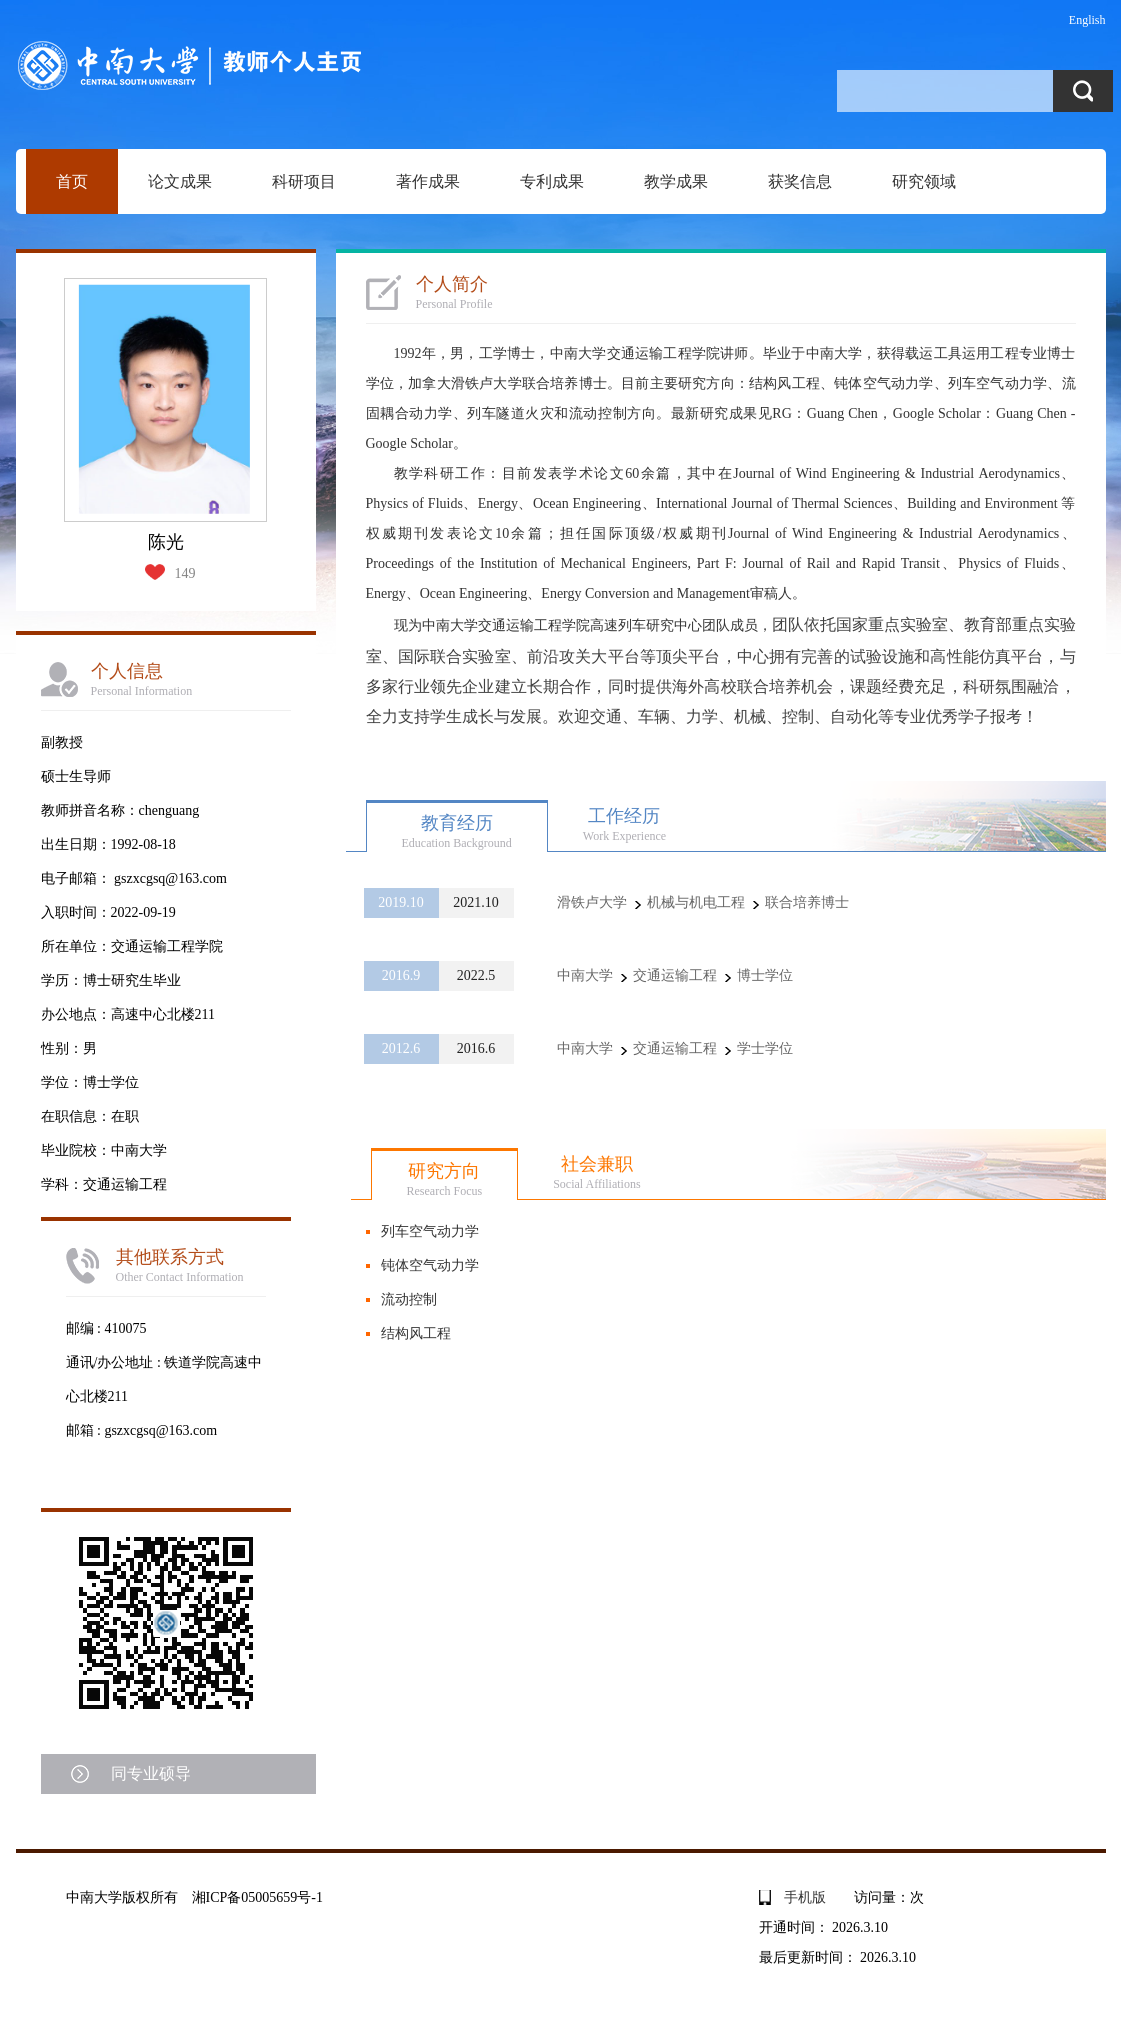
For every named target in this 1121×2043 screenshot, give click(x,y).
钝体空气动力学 (430, 1265)
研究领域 (924, 181)
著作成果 (428, 181)
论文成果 (180, 181)
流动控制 (409, 1299)
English (1087, 20)
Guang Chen (842, 413)
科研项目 (304, 181)
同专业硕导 (151, 1773)
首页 (72, 181)
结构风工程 (416, 1333)
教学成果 (676, 181)
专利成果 (552, 181)
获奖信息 (800, 181)
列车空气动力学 (430, 1231)
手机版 (805, 1897)
